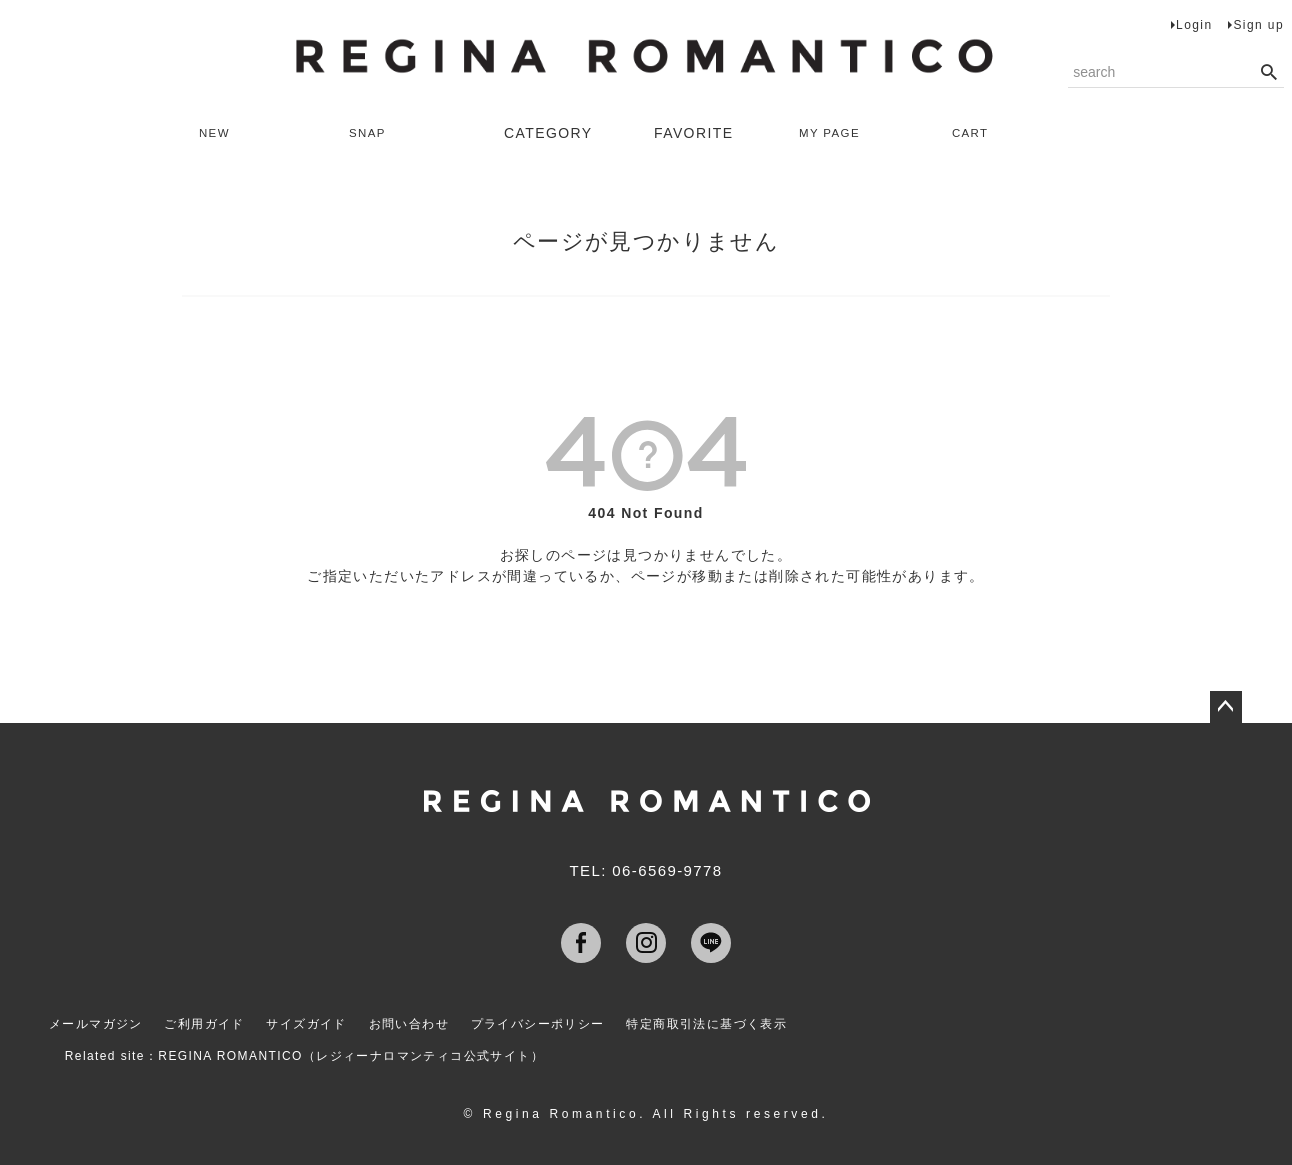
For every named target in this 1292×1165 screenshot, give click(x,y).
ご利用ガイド (205, 1021)
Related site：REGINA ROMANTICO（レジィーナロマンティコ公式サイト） (310, 1047)
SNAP (376, 133)
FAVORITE (693, 133)
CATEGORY (548, 133)
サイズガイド (310, 1021)
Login (1194, 25)
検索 (1268, 73)
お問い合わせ (416, 1021)
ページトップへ (1226, 707)
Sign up (1258, 25)
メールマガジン (93, 1021)
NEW (222, 133)
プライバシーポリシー (548, 1021)
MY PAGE (840, 133)
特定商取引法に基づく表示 (720, 1021)
